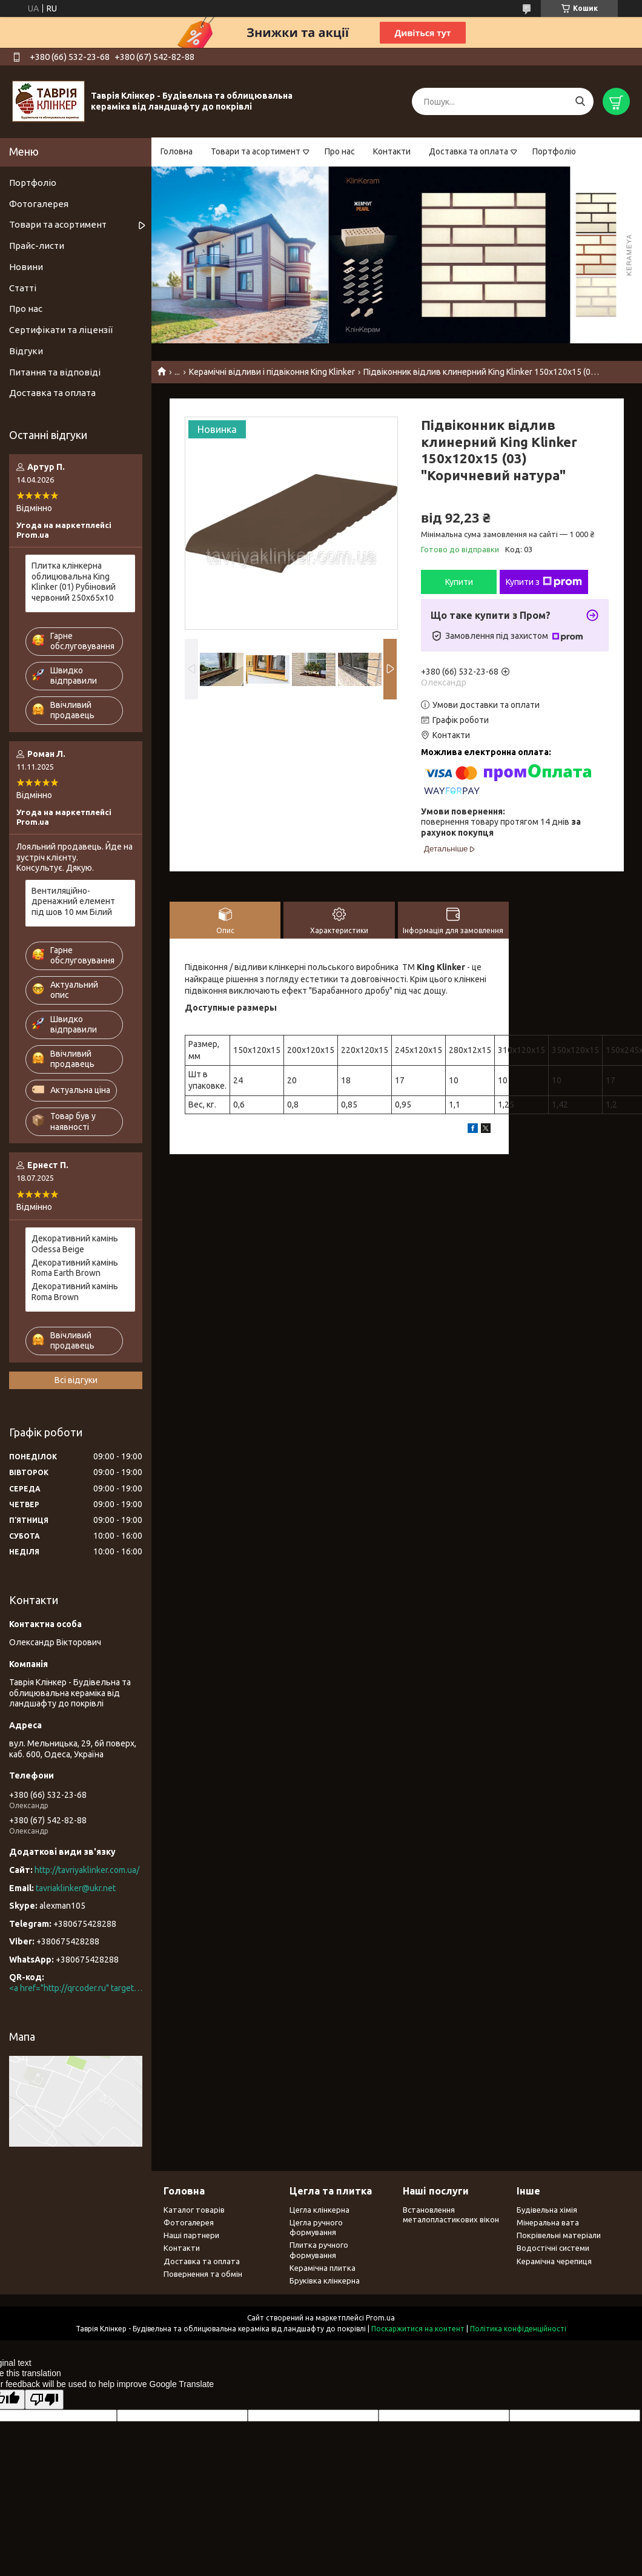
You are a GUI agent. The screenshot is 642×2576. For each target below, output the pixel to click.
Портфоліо (554, 151)
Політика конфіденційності (518, 2329)
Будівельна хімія (547, 2209)
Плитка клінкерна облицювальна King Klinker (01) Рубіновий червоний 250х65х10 (73, 582)
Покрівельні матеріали (559, 2235)
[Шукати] (580, 101)
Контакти (392, 151)
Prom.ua (380, 2318)
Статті (22, 288)
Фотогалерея (38, 204)
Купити (459, 582)
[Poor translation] (44, 2399)
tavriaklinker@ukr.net (76, 1888)
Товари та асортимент (255, 151)
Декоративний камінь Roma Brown (74, 1291)
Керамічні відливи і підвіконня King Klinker (272, 372)
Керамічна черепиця (554, 2261)
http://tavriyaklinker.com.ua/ (87, 1870)
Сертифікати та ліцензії (61, 330)
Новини (26, 267)
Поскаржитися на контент (418, 2329)
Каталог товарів (194, 2209)
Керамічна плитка (323, 2268)
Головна (176, 151)
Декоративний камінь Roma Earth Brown (74, 1268)
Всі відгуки (76, 1380)
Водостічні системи (553, 2248)
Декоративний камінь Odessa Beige (74, 1244)
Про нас (340, 151)
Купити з (544, 581)
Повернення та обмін (203, 2274)
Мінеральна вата (548, 2222)
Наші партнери (191, 2235)
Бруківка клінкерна (325, 2280)
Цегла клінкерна (319, 2209)
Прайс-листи (36, 245)
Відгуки (26, 351)
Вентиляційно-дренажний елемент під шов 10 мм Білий (73, 901)
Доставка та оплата (468, 151)
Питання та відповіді (55, 372)
